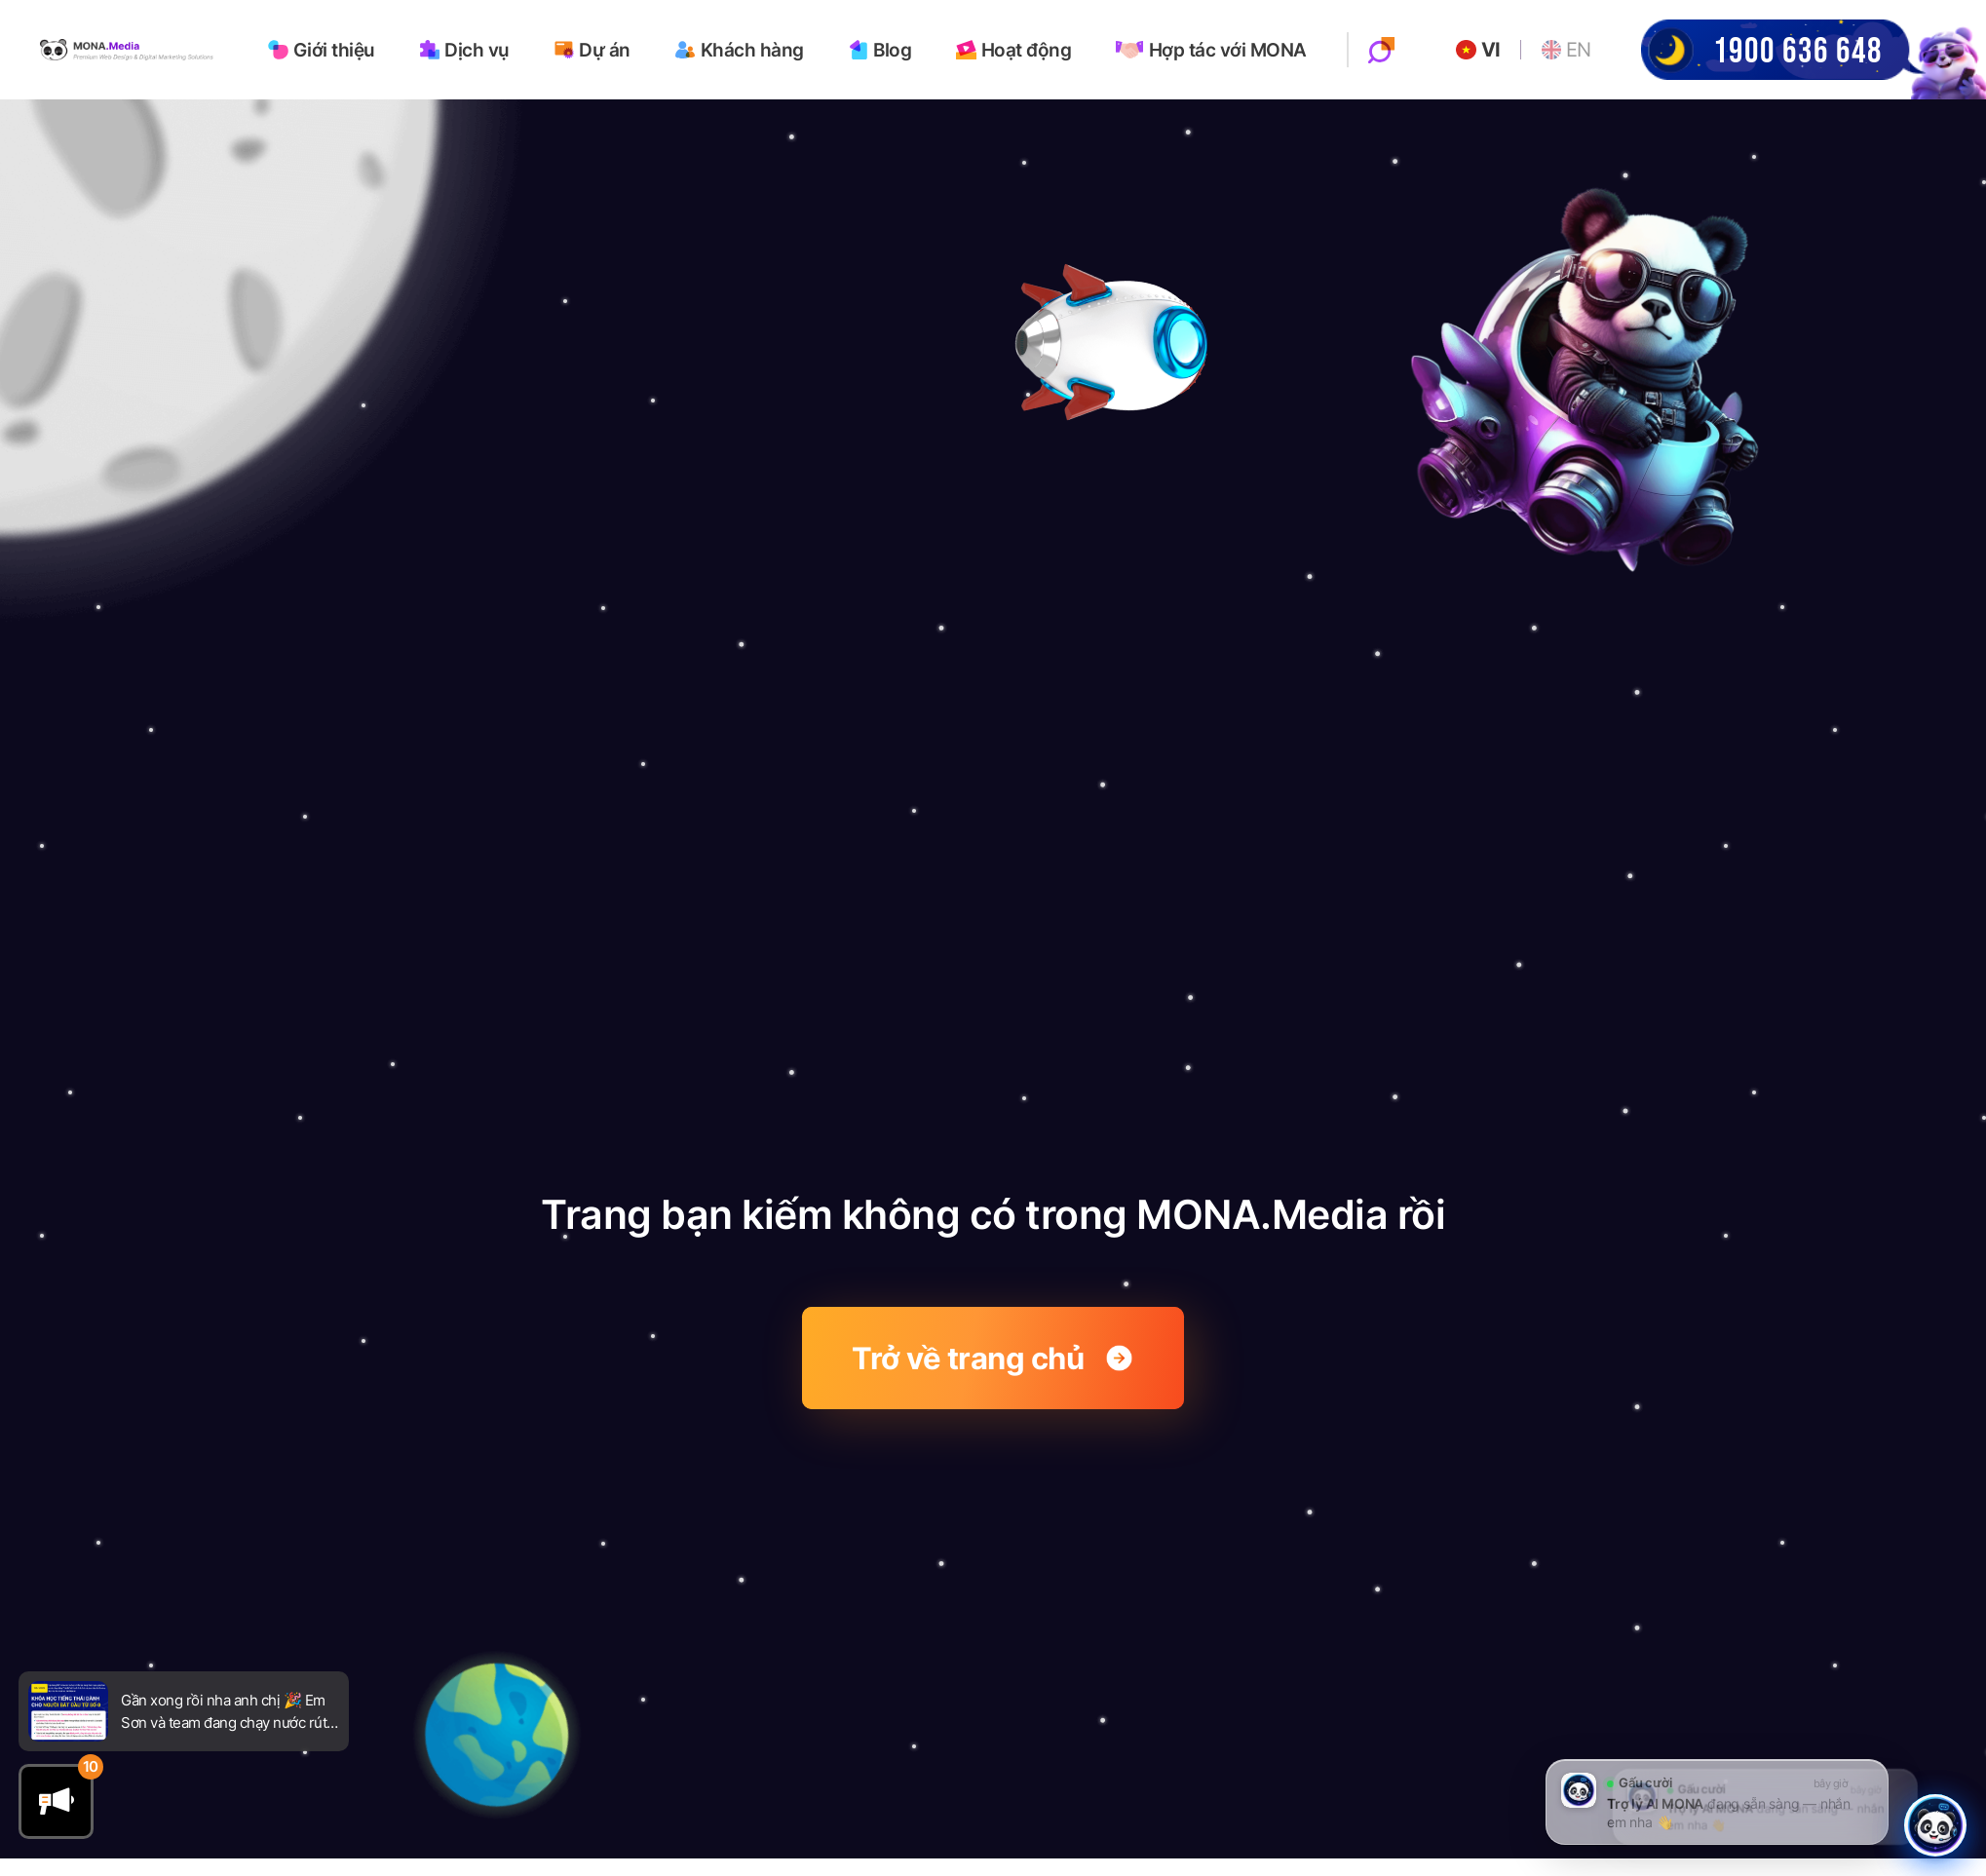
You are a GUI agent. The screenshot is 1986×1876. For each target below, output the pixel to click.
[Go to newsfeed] (68, 1711)
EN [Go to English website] (1567, 48)
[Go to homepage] (129, 48)
